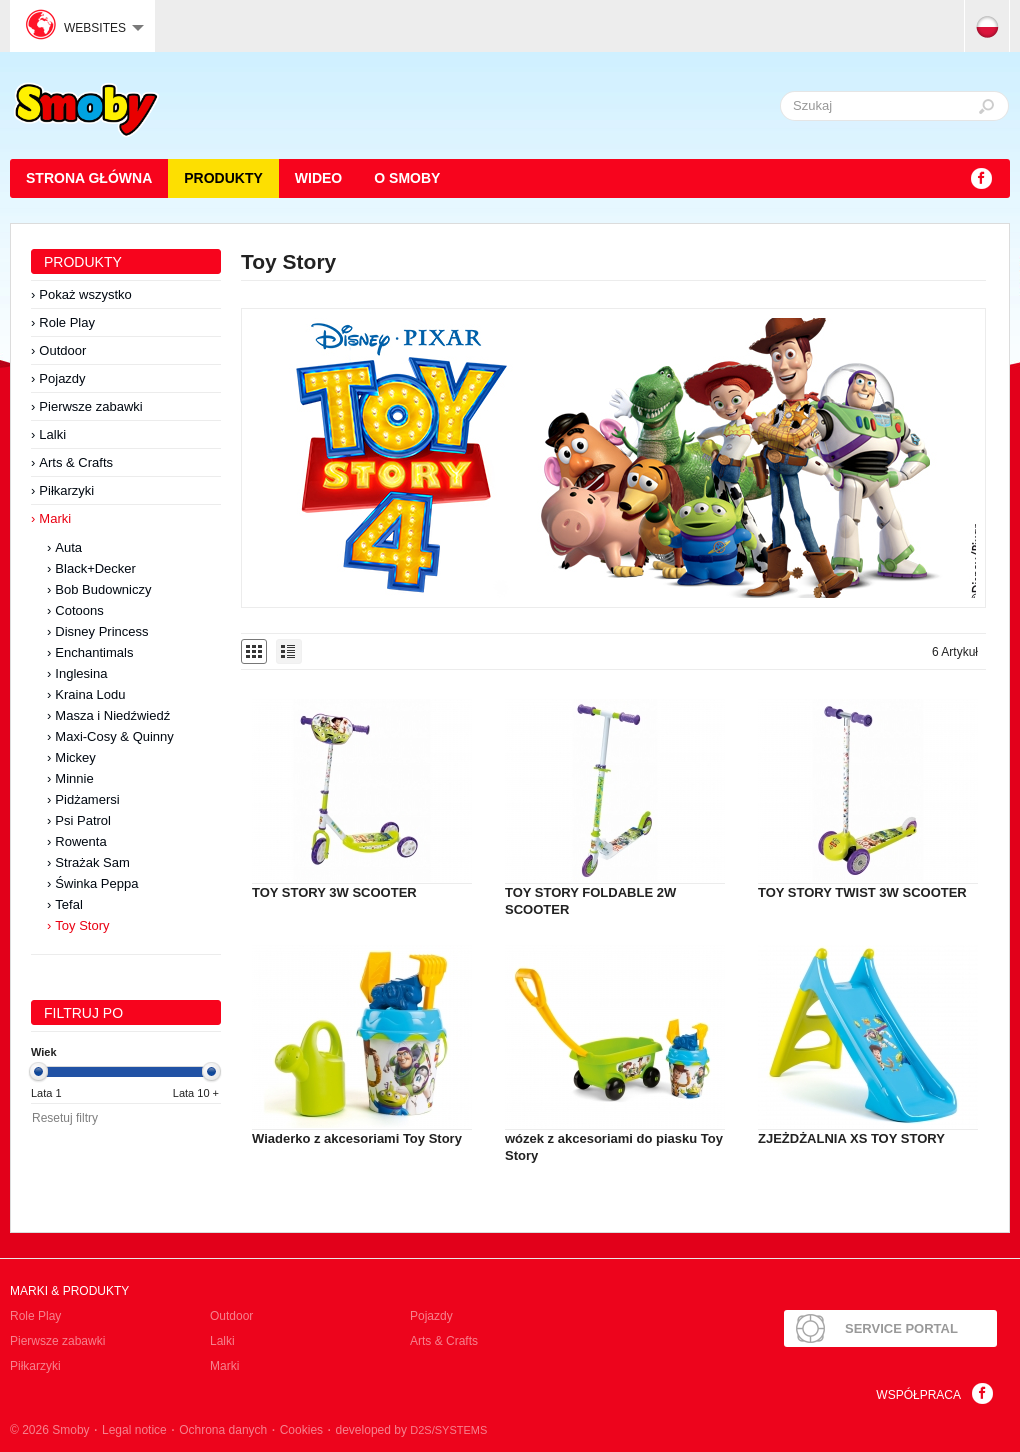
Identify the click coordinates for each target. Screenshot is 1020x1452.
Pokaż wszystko (85, 294)
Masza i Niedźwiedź (112, 715)
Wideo (318, 178)
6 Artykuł (955, 652)
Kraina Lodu (90, 694)
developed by (412, 1430)
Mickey (75, 757)
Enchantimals (94, 652)
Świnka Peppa (96, 883)
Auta (68, 547)
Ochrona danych (223, 1430)
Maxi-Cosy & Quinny (114, 736)
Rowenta (80, 841)
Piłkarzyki (66, 490)
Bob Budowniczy (103, 589)
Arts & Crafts (76, 462)
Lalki (52, 434)
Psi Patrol (83, 820)
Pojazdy (62, 378)
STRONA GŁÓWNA (89, 178)
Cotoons (79, 610)
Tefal (68, 904)
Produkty (223, 178)
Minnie (74, 778)
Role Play (67, 322)
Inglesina (81, 673)
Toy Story (82, 925)
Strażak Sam (92, 862)
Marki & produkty (69, 1291)
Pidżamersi (87, 799)
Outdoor (62, 350)
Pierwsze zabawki (90, 406)
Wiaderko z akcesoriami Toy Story (357, 1138)
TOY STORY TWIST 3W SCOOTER (862, 892)
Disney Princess (101, 631)
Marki (55, 518)
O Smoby (407, 178)
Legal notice (134, 1430)
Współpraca (918, 1395)
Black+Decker (95, 568)
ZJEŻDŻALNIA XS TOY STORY (851, 1138)
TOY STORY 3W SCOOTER (334, 892)
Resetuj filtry (65, 1118)
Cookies (301, 1430)
